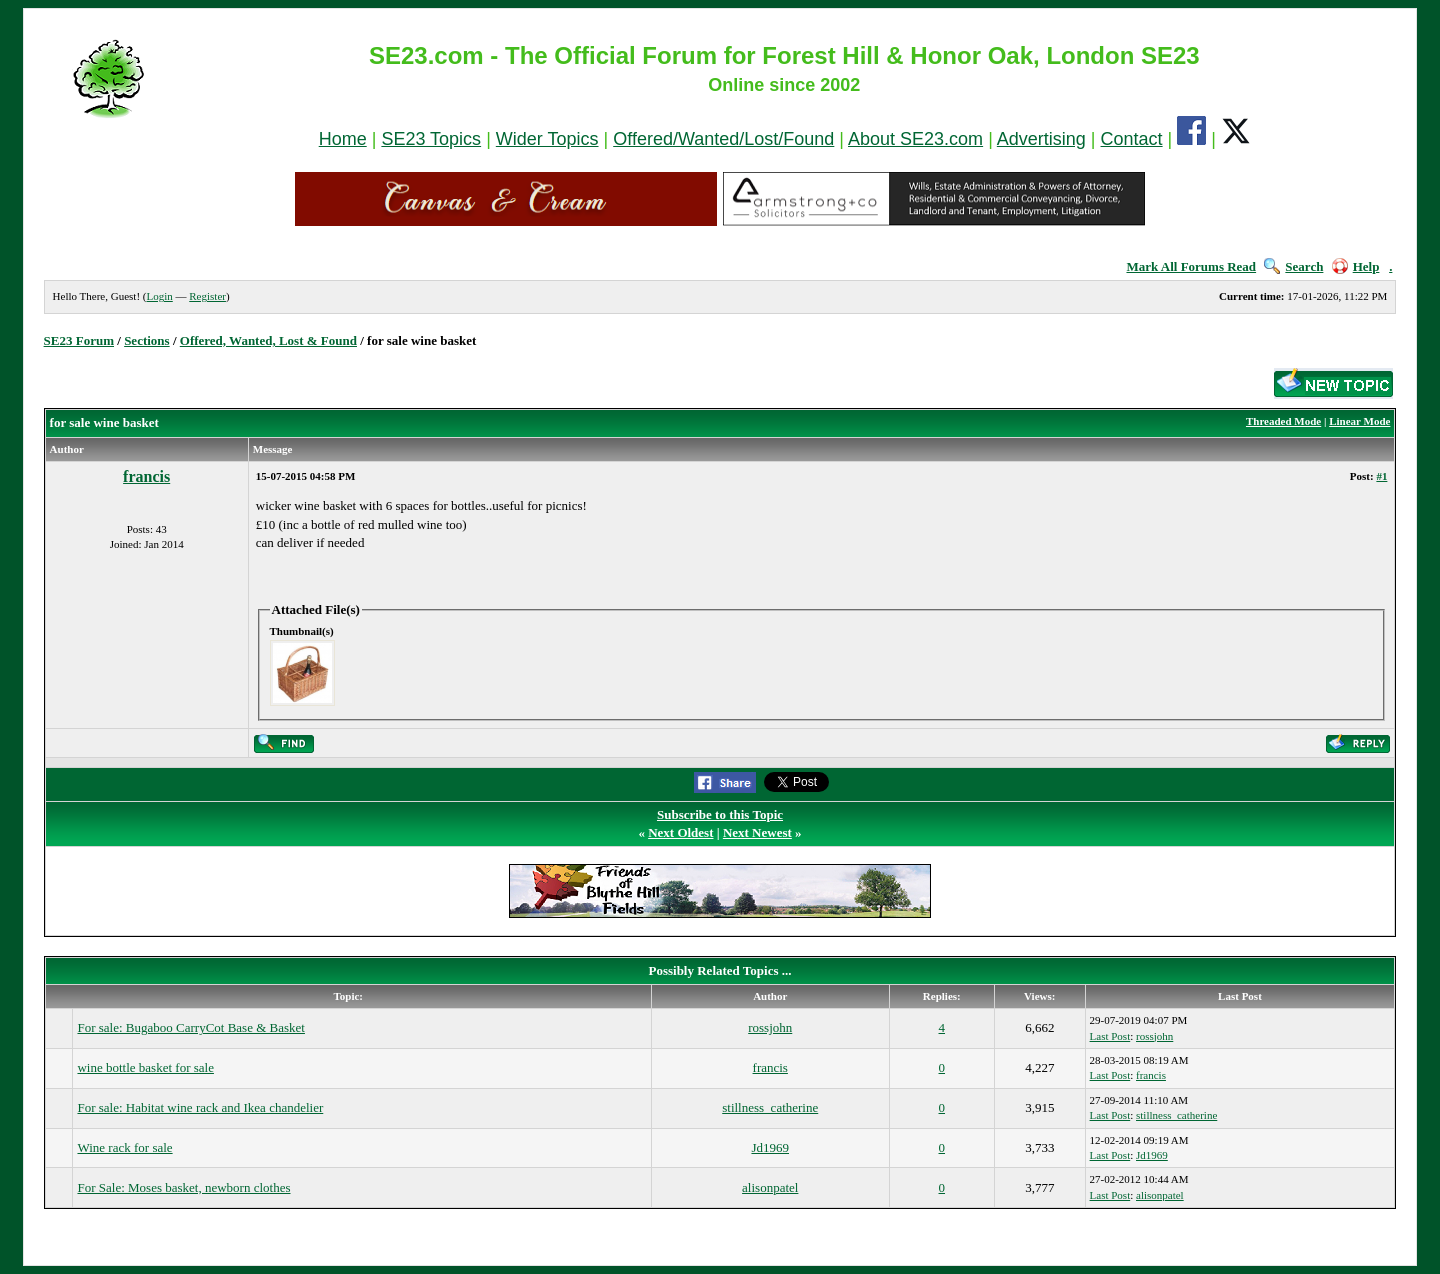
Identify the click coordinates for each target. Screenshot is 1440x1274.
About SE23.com (915, 139)
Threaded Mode (1283, 421)
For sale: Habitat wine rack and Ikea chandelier (200, 1107)
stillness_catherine (770, 1107)
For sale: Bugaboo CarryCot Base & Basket (190, 1027)
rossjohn (770, 1027)
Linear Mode (1359, 421)
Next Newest (757, 832)
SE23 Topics (431, 139)
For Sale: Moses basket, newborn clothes (183, 1187)
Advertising (1041, 139)
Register (207, 296)
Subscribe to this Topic (720, 814)
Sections (147, 340)
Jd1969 (770, 1147)
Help (1356, 266)
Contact (1132, 139)
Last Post (1110, 1036)
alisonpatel (770, 1187)
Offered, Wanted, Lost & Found (268, 340)
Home (343, 139)
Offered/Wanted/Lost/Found (723, 139)
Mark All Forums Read (1191, 266)
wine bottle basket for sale (145, 1067)
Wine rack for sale (124, 1147)
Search (1293, 266)
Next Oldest (680, 832)
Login (159, 296)
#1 (1381, 476)
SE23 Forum (79, 340)
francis (146, 476)
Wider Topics (547, 139)
